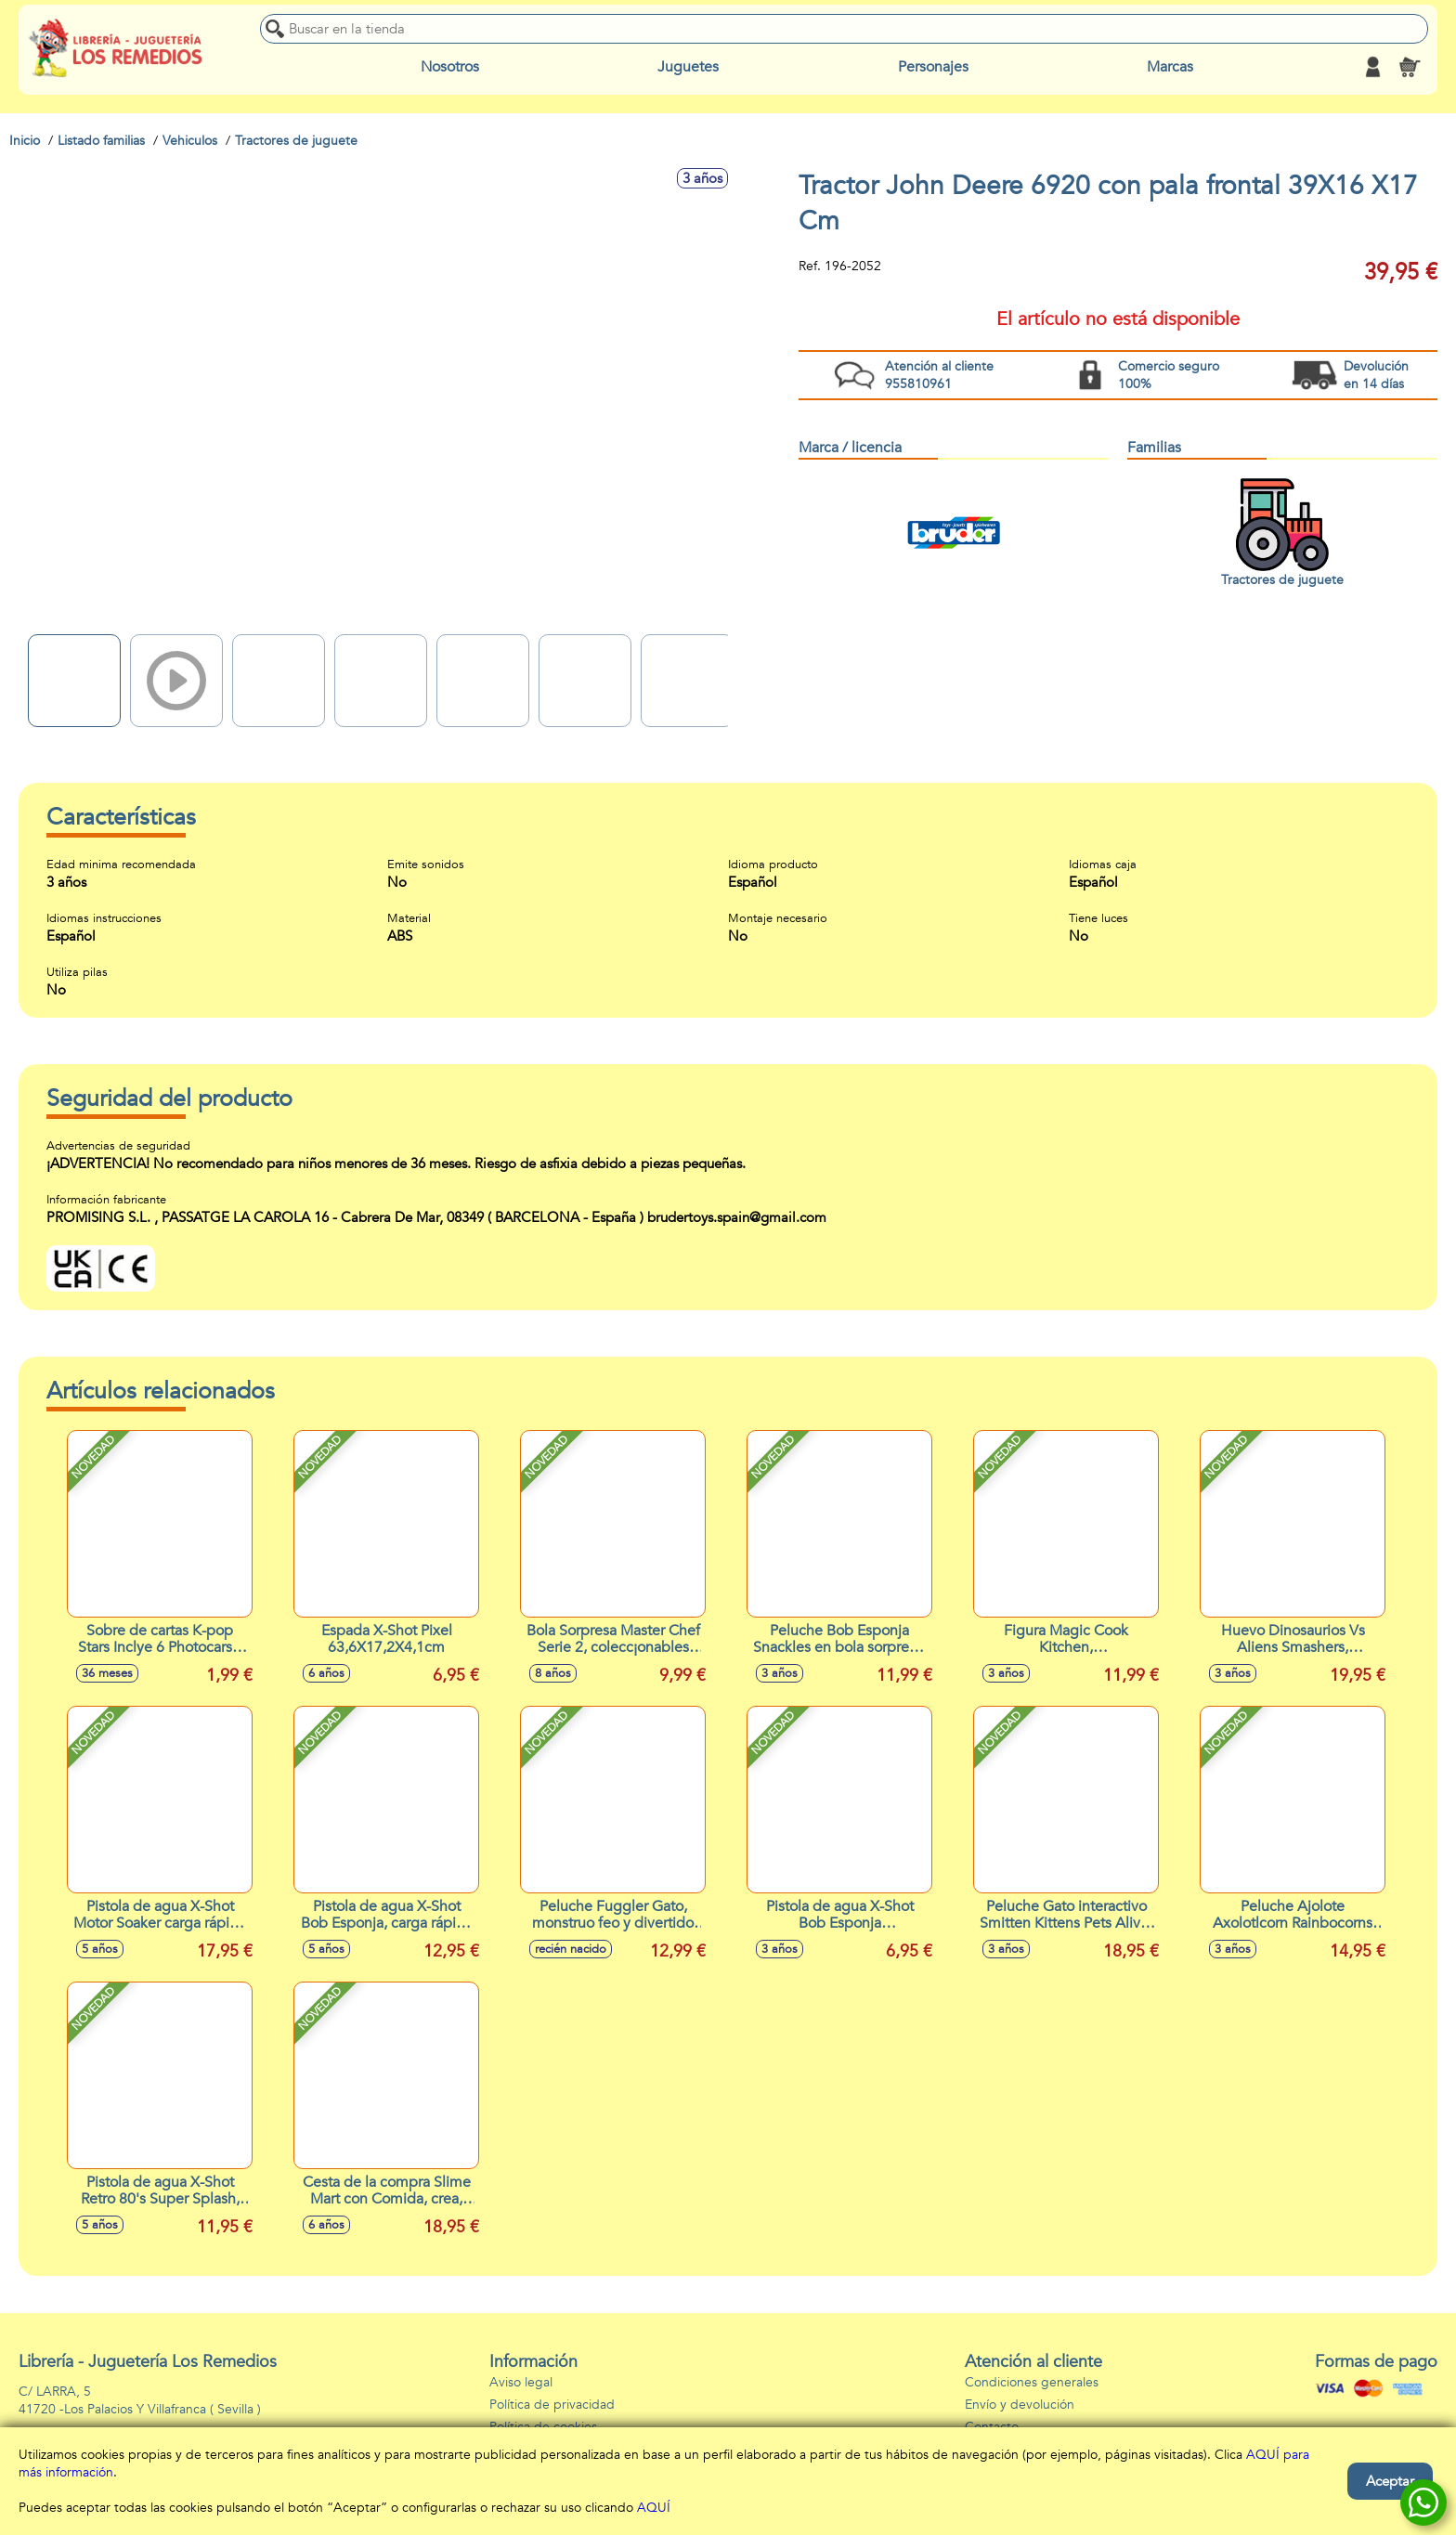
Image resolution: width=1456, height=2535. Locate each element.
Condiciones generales (1031, 2382)
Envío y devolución (1019, 2404)
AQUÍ (653, 2507)
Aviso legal (520, 2382)
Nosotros (450, 67)
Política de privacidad (552, 2404)
